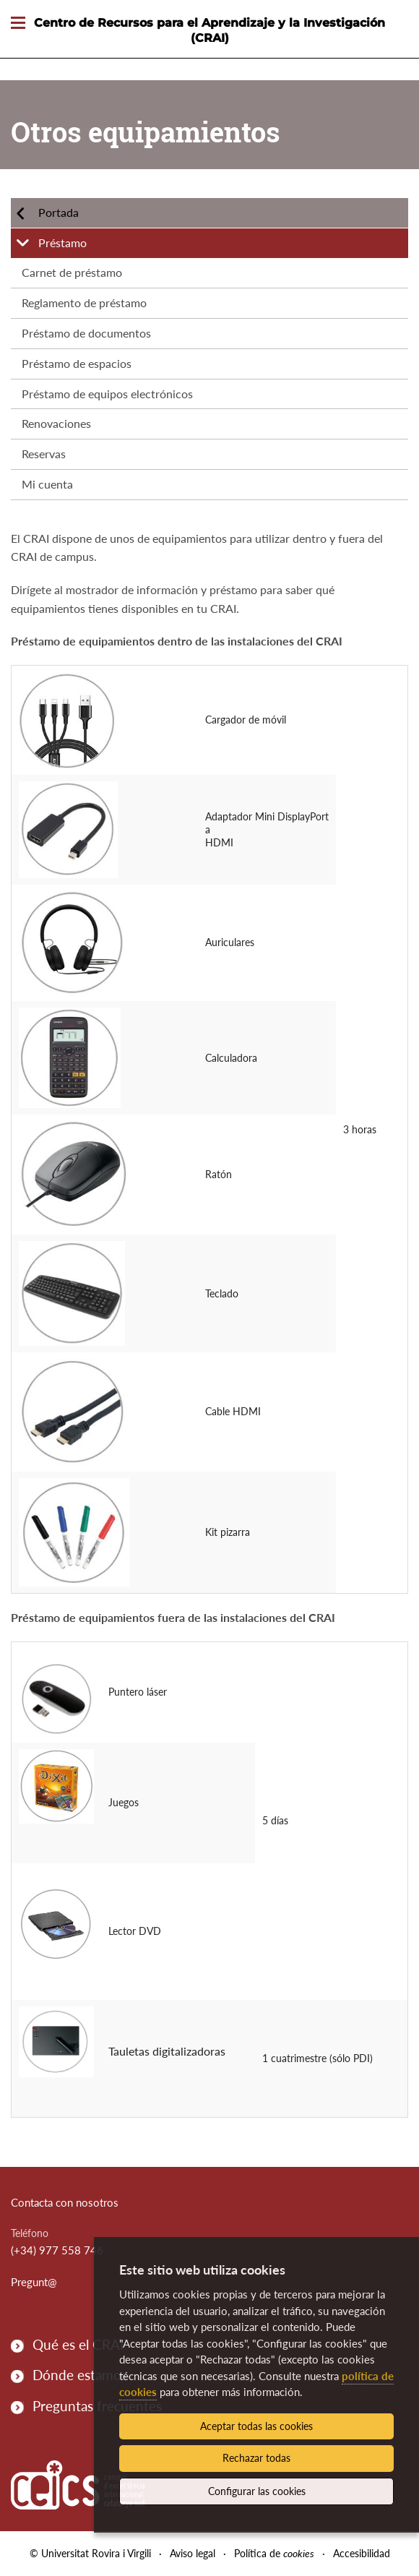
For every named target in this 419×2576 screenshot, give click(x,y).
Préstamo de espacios (76, 363)
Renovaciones (56, 423)
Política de (274, 2553)
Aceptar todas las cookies (256, 2426)
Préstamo (62, 242)
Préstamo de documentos (86, 333)
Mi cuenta (47, 484)
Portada (58, 212)
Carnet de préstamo (72, 272)
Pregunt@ (34, 2281)
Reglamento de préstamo (84, 302)
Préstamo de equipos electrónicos (107, 393)
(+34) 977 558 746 (57, 2250)
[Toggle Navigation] (18, 23)
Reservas (44, 453)
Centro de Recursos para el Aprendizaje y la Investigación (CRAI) (209, 30)
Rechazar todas (256, 2458)
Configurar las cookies (257, 2491)
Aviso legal (192, 2553)
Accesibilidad (361, 2553)
